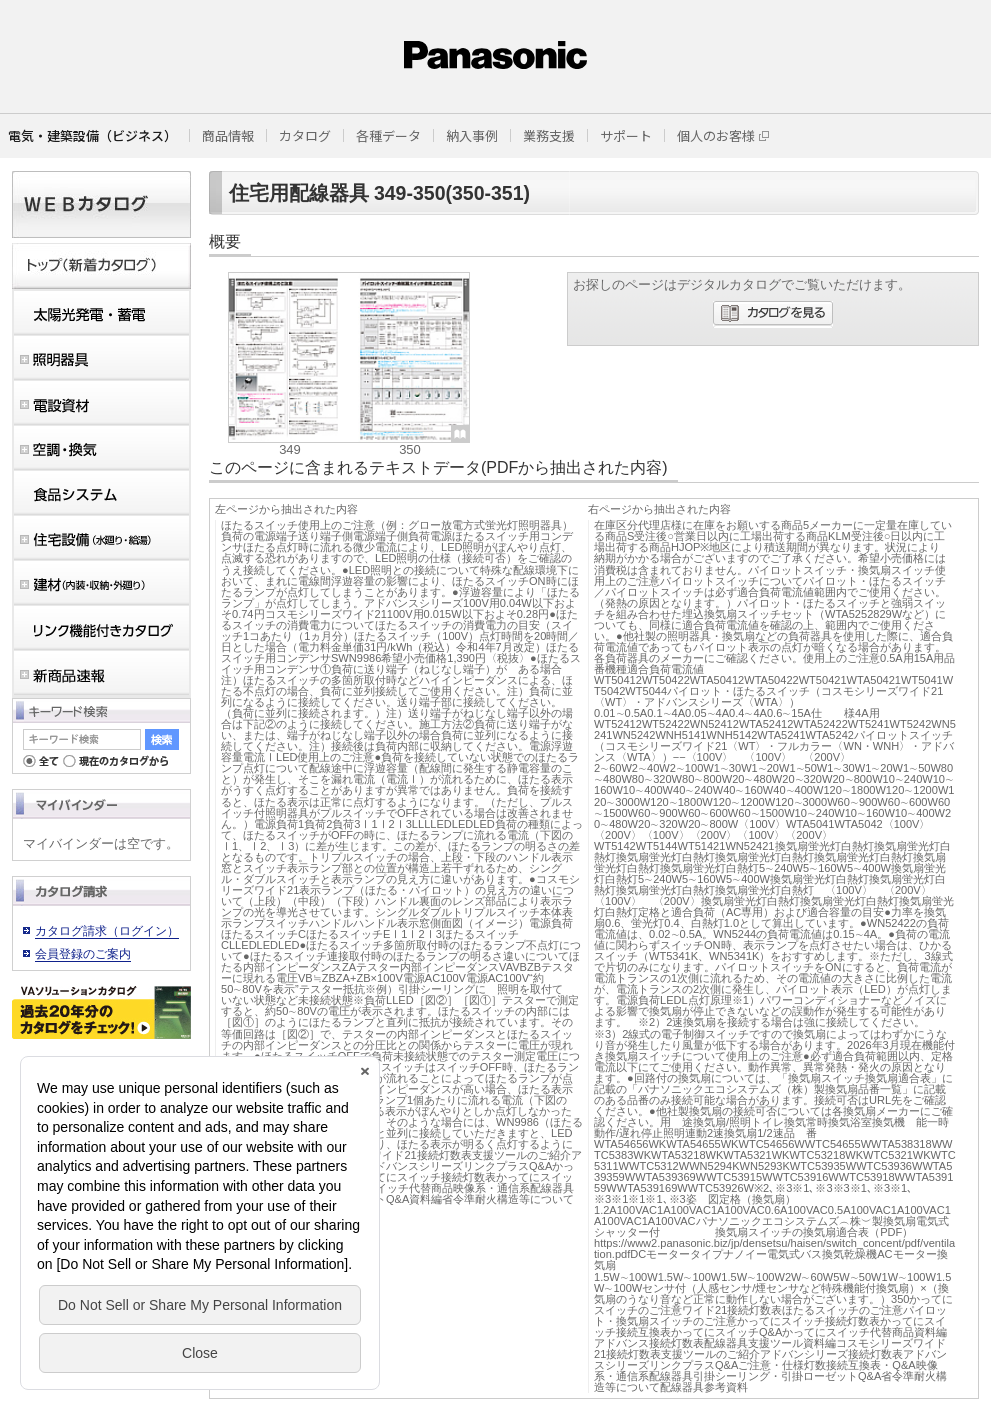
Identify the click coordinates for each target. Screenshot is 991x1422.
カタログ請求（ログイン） (107, 931)
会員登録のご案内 (83, 954)
